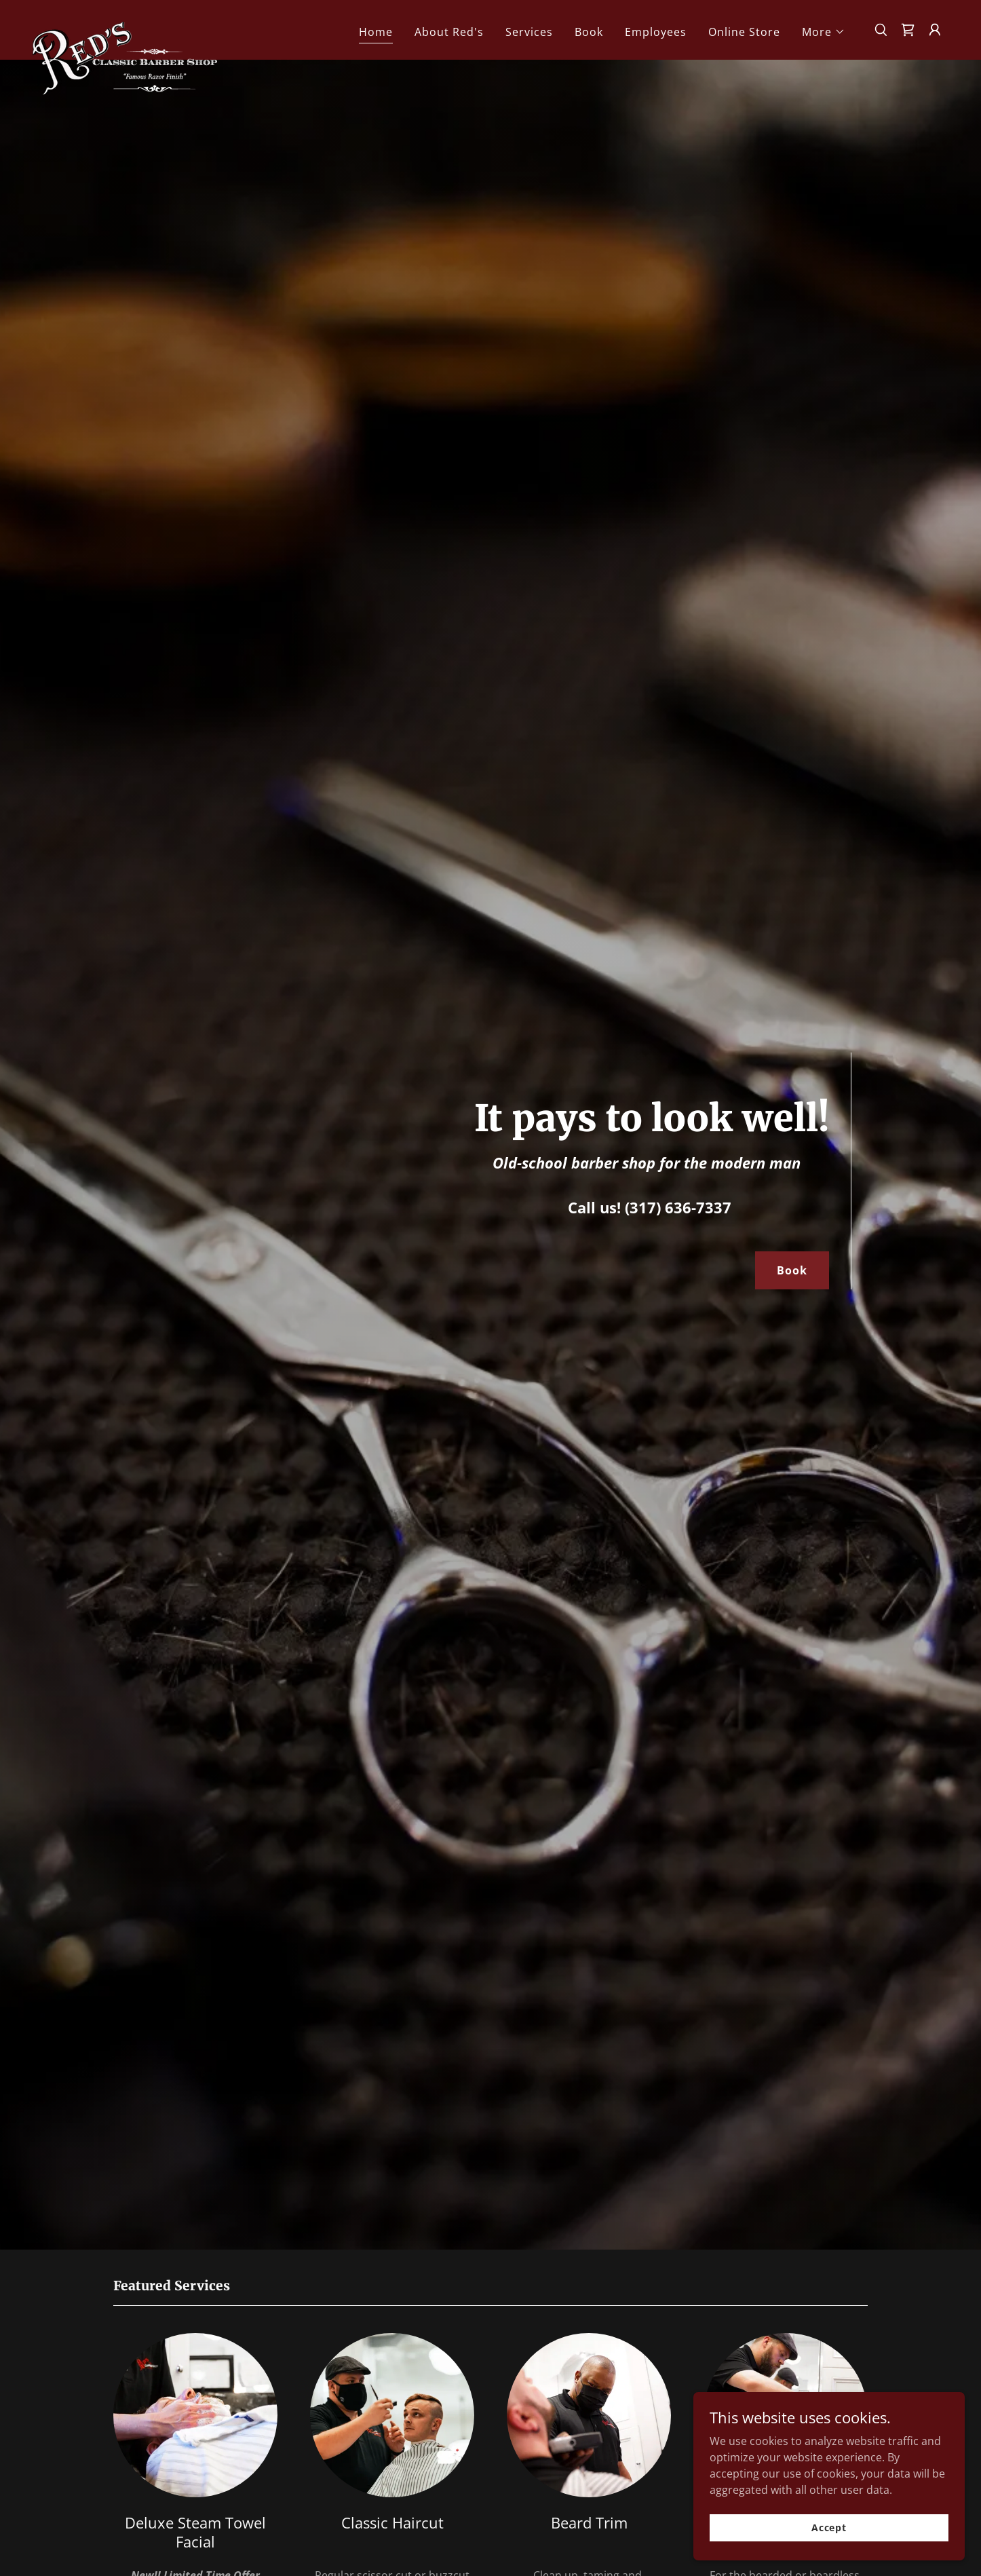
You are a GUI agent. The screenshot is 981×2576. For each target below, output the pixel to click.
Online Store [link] (744, 31)
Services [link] (529, 31)
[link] (125, 27)
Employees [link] (656, 31)
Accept (829, 2545)
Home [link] (376, 31)
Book (792, 1270)
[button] (823, 32)
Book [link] (589, 31)
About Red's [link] (449, 31)
